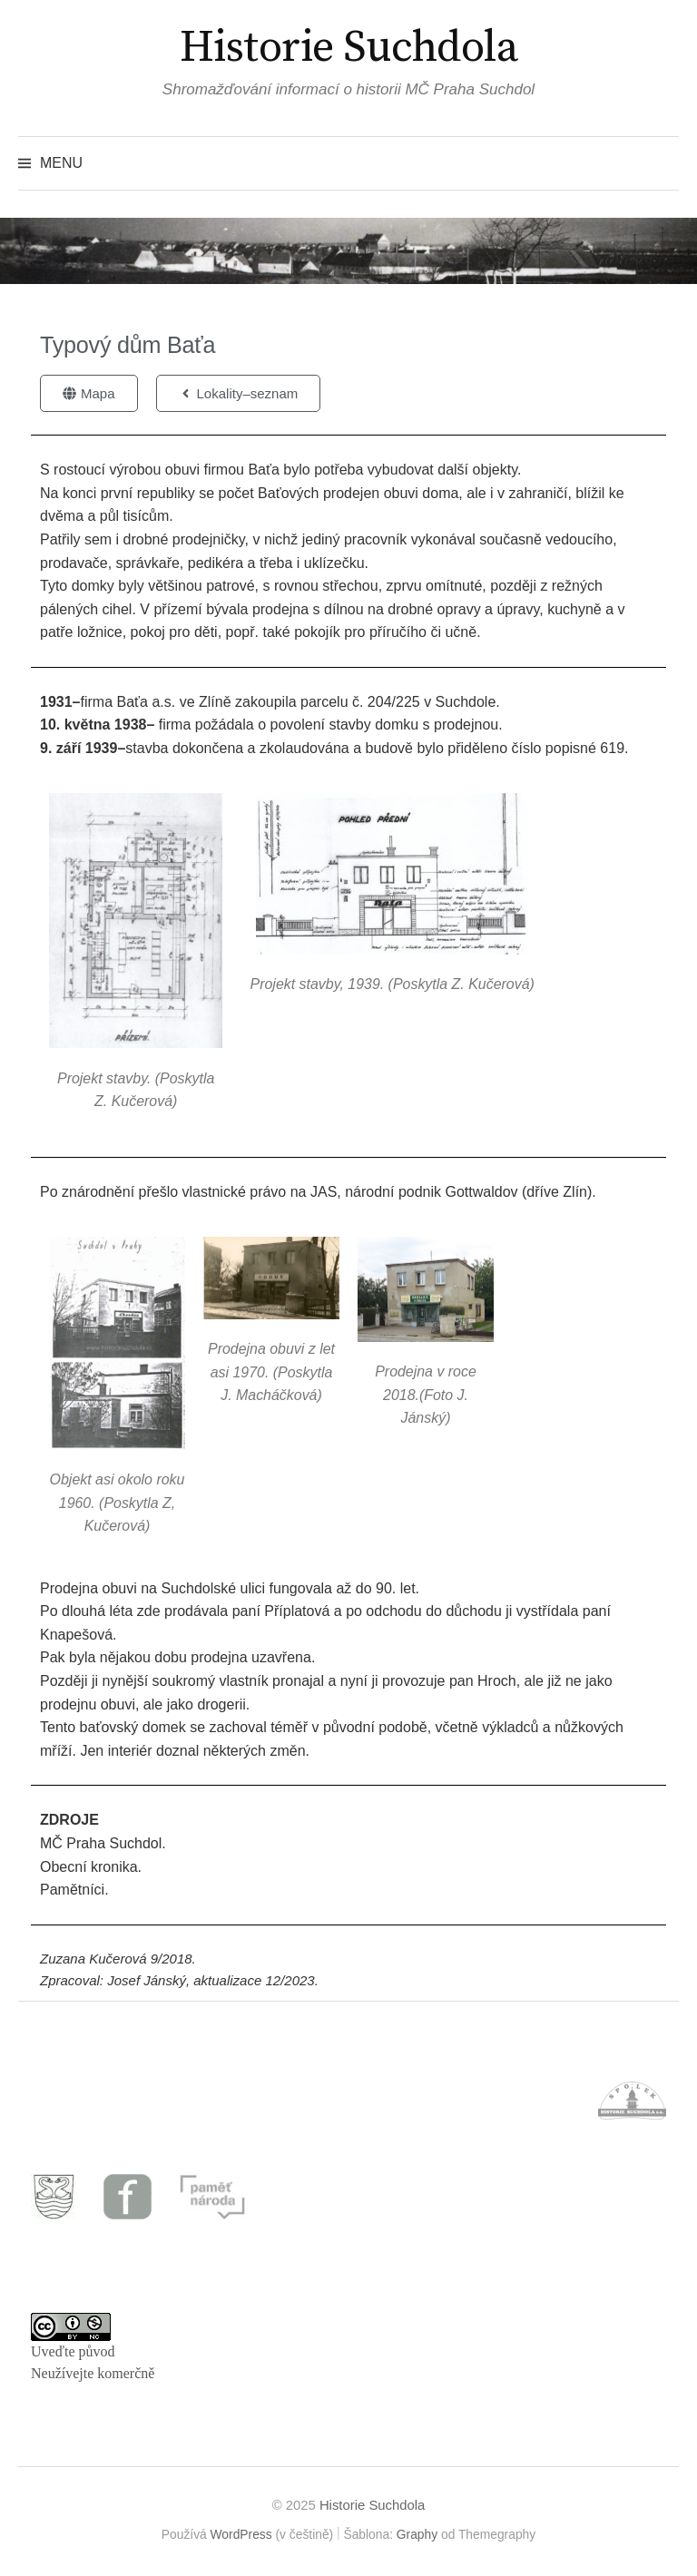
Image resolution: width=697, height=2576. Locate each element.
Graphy (417, 2534)
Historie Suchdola (349, 48)
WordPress (241, 2534)
